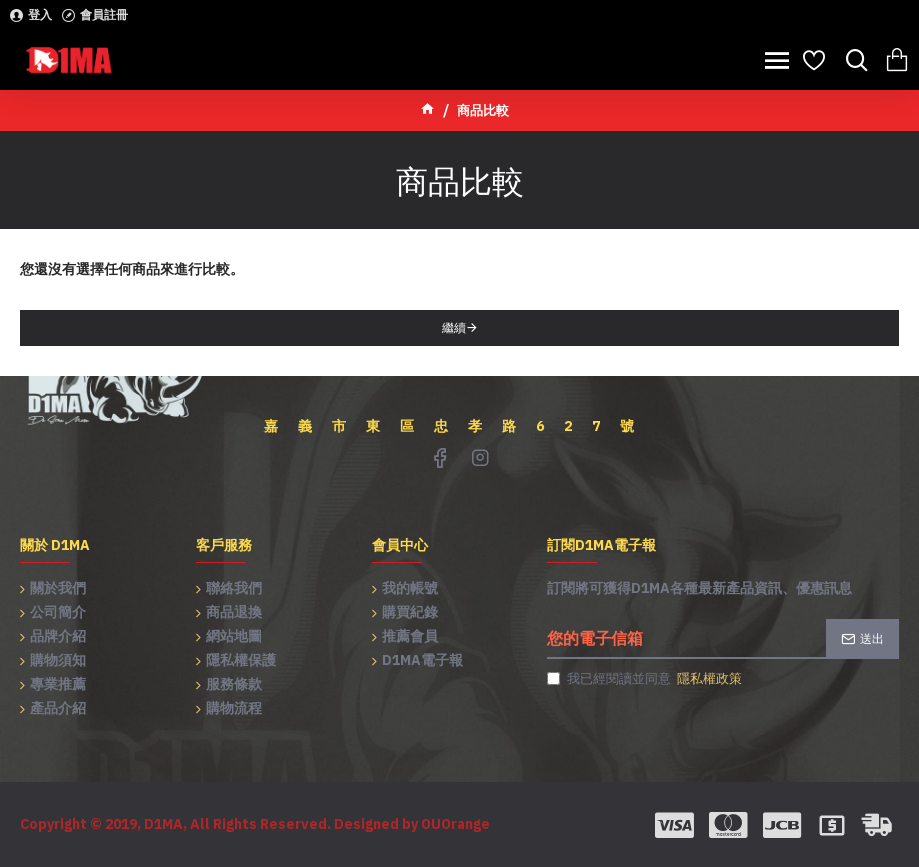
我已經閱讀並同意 (646, 679)
